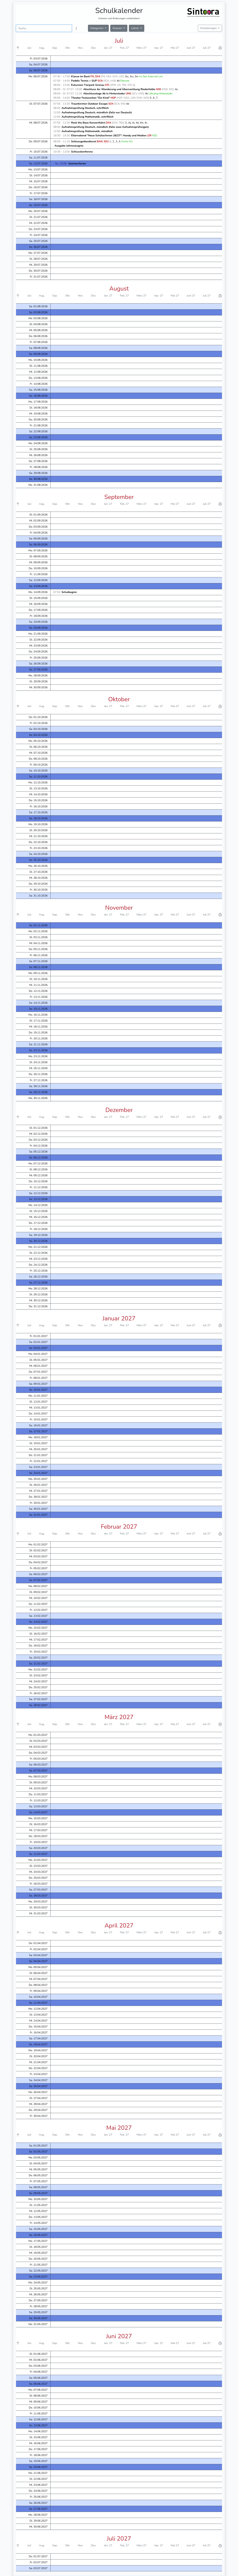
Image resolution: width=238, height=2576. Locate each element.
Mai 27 (175, 48)
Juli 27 (206, 48)
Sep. (54, 48)
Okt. (67, 48)
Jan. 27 (108, 48)
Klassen (118, 28)
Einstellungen (208, 28)
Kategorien (97, 28)
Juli (29, 48)
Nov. (80, 48)
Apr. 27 (158, 48)
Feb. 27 (124, 48)
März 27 (141, 48)
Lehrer (135, 28)
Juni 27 (191, 48)
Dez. (93, 48)
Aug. (42, 48)
